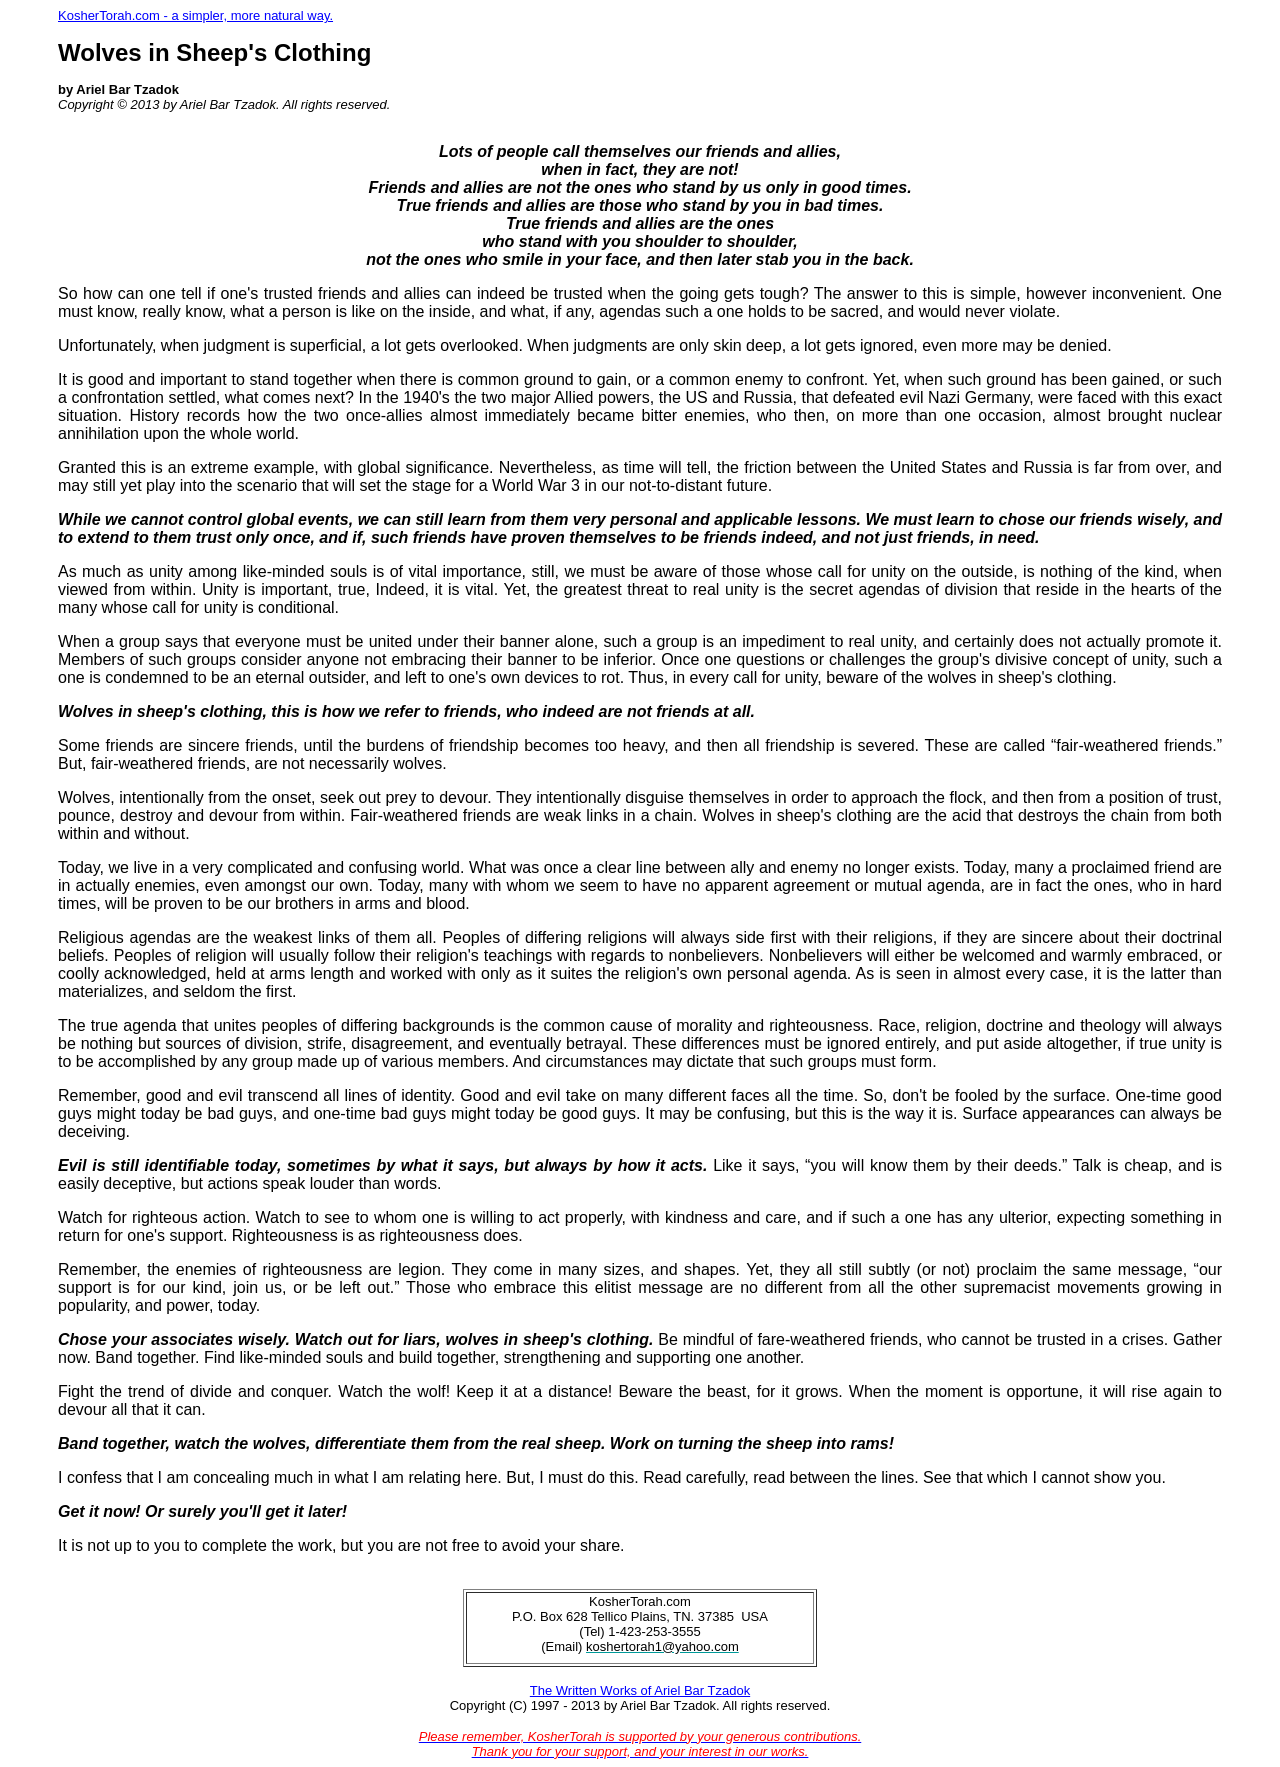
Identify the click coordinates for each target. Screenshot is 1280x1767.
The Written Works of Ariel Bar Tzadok (640, 1690)
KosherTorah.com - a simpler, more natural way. (195, 15)
